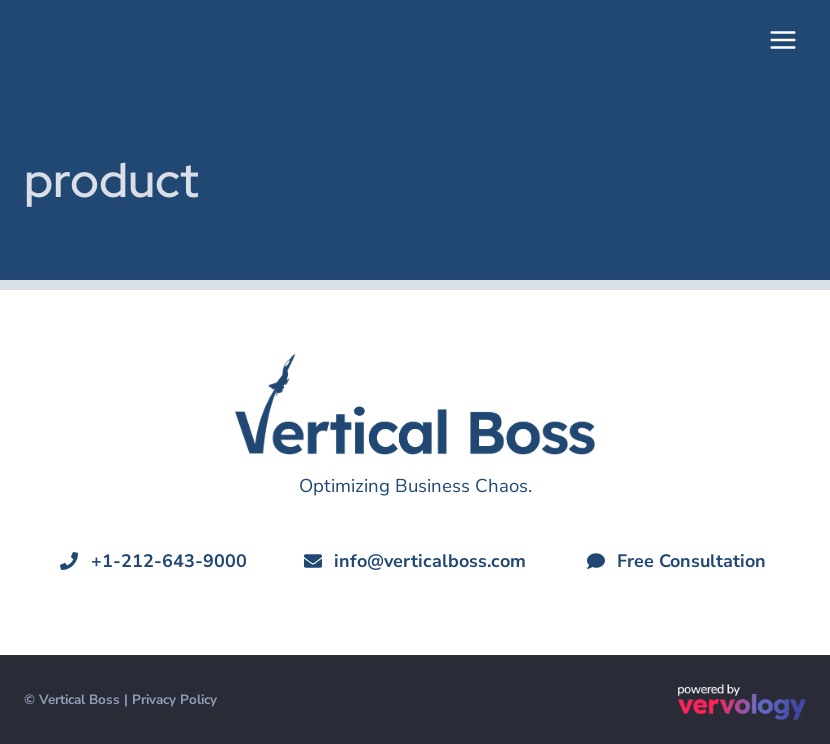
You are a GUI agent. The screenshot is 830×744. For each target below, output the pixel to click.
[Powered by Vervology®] (742, 702)
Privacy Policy (174, 699)
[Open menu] (782, 39)
